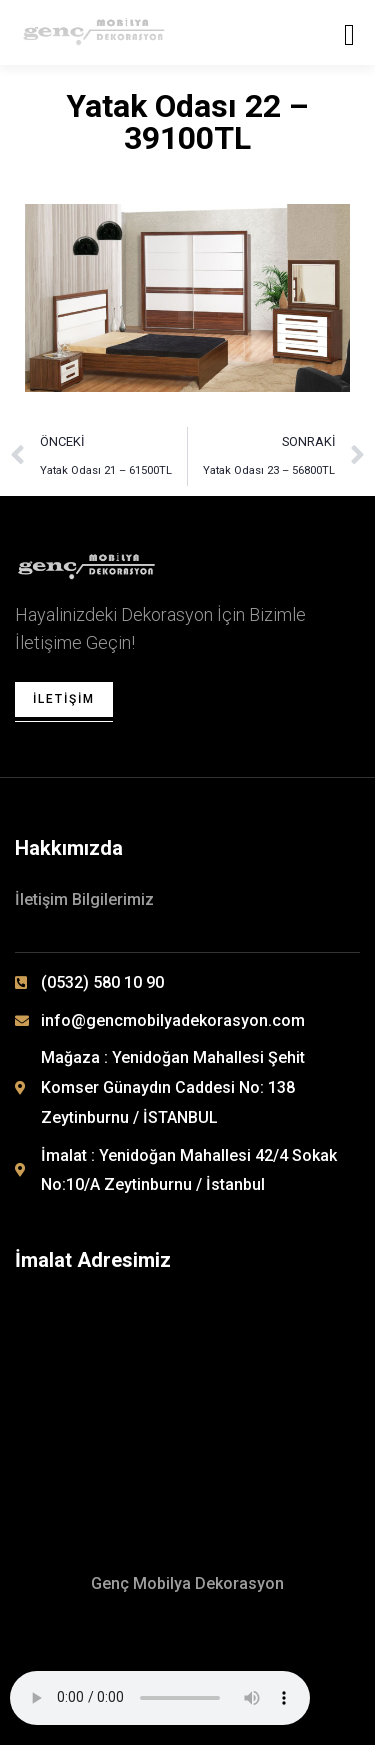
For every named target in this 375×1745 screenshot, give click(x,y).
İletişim (64, 699)
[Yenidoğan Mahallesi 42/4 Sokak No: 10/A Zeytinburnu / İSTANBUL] (190, 1392)
